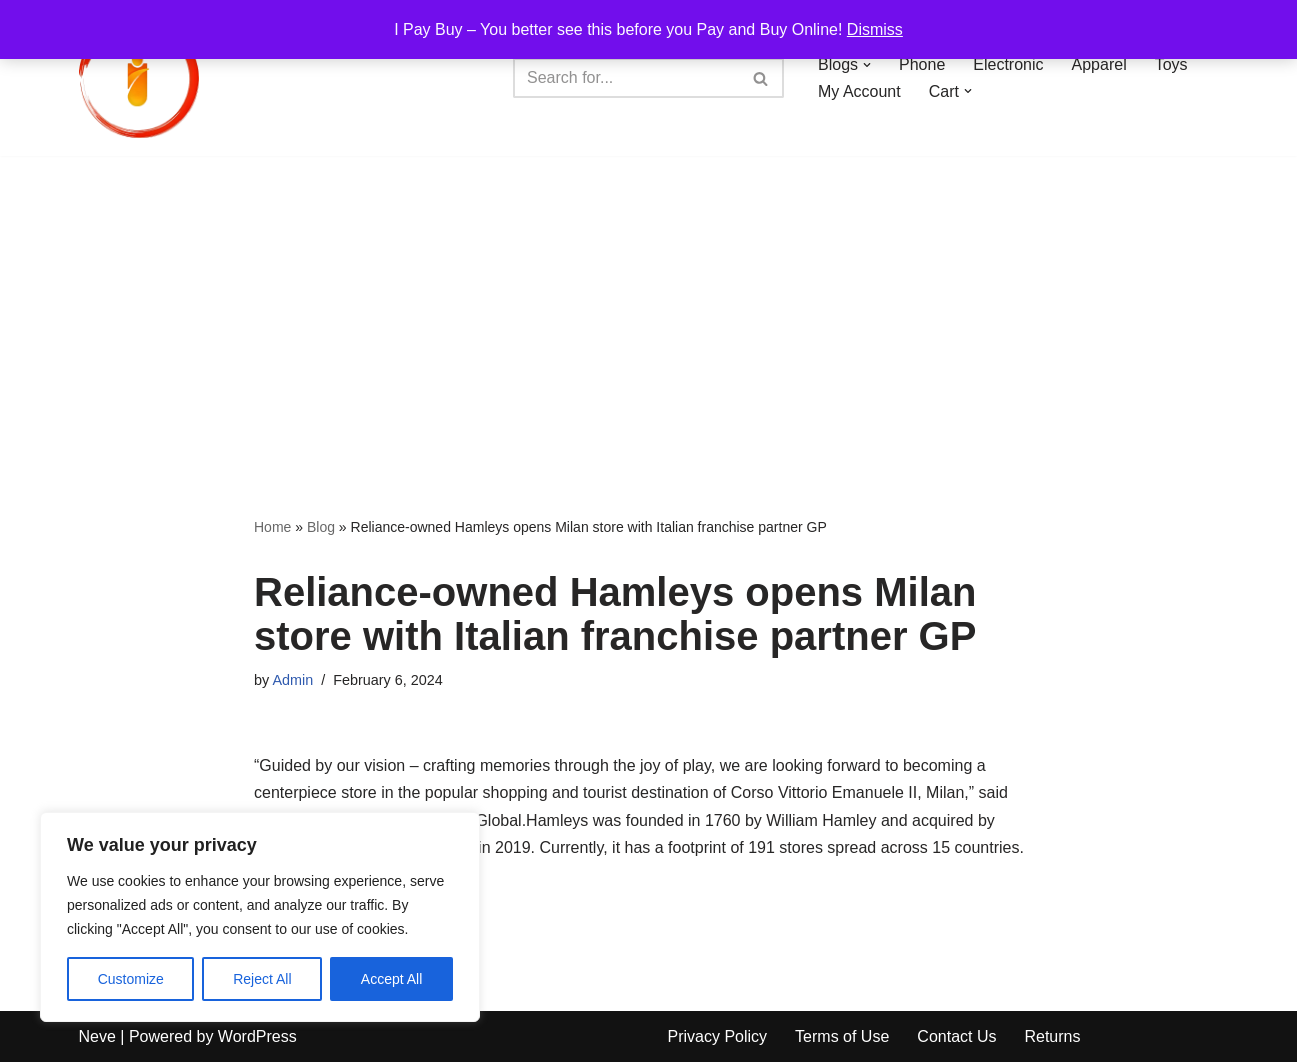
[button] (867, 65)
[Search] (626, 78)
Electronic (1008, 64)
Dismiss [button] (875, 29)
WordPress (257, 1036)
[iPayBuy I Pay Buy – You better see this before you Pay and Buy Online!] (139, 78)
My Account (859, 91)
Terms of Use (842, 1036)
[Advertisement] (649, 306)
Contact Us (956, 1036)
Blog (321, 527)
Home (272, 527)
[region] (260, 917)
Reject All (262, 979)
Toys (1171, 64)
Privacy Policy (718, 1036)
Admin (292, 680)
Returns (1052, 1036)
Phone (922, 64)
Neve (97, 1036)
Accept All (391, 979)
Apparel (1099, 64)
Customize (131, 979)
